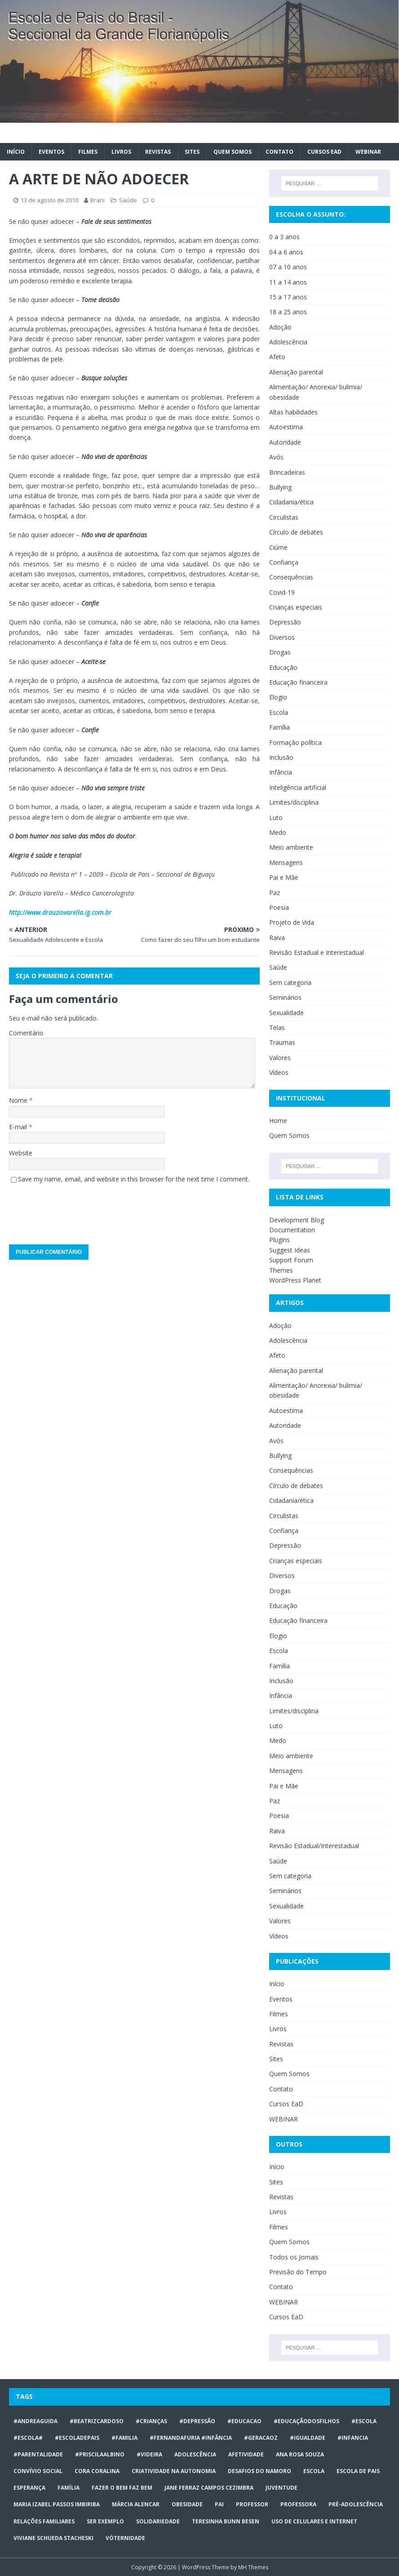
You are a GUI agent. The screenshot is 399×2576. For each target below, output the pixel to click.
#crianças (151, 2421)
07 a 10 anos (288, 267)
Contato (279, 152)
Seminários (285, 997)
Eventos (51, 152)
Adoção (280, 327)
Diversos (282, 637)
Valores (280, 1057)
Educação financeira (298, 682)
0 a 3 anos (284, 236)
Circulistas (283, 517)
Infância (280, 772)
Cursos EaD (324, 152)
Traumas (282, 1042)
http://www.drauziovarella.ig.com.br (60, 912)
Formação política (295, 742)
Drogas (280, 652)
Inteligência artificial (297, 787)
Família (279, 727)
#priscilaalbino (99, 2454)
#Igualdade (307, 2438)
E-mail (19, 1127)
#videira (149, 2454)
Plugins (279, 1239)
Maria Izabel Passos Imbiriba (56, 2504)
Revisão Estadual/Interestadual (314, 1845)
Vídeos (278, 1072)
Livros (121, 152)
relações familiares (44, 2521)
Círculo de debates (296, 532)
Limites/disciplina (294, 802)
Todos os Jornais (294, 2257)
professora (298, 2504)
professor (252, 2504)
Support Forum (291, 1260)
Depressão (285, 622)
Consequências (291, 577)
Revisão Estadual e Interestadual (316, 952)
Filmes (88, 152)
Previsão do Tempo (298, 2272)
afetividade (246, 2454)
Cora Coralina (97, 2471)
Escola (278, 712)
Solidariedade (158, 2521)
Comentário (26, 1033)
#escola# (28, 2438)
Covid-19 (282, 592)
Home (278, 1120)
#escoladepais (77, 2438)
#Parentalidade (38, 2454)
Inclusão (281, 757)
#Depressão (197, 2421)
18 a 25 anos (288, 312)
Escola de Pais (358, 2471)
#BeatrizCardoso (97, 2421)
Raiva (277, 937)
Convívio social (37, 2471)
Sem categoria (290, 982)
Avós (276, 457)
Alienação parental (296, 372)
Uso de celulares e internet (314, 2521)
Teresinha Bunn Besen (225, 2521)
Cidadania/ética (291, 502)
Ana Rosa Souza (300, 2454)
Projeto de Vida (291, 922)
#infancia (352, 2438)
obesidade (187, 2504)
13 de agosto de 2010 (49, 200)
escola (313, 2471)
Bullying (280, 487)
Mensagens (286, 862)
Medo (277, 832)
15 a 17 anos (288, 297)
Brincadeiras (287, 472)
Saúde (128, 200)
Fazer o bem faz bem (122, 2487)
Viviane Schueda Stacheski (53, 2538)
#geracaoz (261, 2438)
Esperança (29, 2487)
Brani (97, 200)
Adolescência (288, 342)
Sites (192, 152)
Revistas (158, 152)
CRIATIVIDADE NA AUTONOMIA (174, 2471)
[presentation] (77, 1211)
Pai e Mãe (283, 877)
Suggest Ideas (289, 1250)
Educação (283, 667)
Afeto (277, 356)
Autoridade (285, 442)
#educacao (244, 2421)
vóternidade (125, 2538)
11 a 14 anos (288, 282)
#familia (124, 2438)
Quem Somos (232, 152)
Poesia (279, 907)
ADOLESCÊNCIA (195, 2454)
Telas (277, 1027)
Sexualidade (286, 1012)
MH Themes (253, 2567)
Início (16, 152)
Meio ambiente (291, 847)
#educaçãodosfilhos (306, 2421)
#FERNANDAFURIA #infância (191, 2438)
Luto (276, 817)
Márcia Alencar (136, 2504)
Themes (281, 1270)
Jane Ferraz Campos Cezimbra (208, 2487)
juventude (281, 2487)
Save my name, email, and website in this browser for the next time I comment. (133, 1179)
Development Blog (296, 1220)
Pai (219, 2504)
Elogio (278, 697)
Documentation (292, 1230)
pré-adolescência (355, 2504)
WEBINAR (368, 152)
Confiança (283, 562)
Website (20, 1153)
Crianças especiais (295, 607)
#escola (364, 2421)
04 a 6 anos (286, 252)
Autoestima (286, 427)
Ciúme (278, 547)
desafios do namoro (259, 2471)
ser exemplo (105, 2521)
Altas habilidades (293, 412)
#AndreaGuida (35, 2421)
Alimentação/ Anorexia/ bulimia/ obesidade (315, 392)
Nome (19, 1100)
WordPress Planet (295, 1280)
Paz (274, 892)
